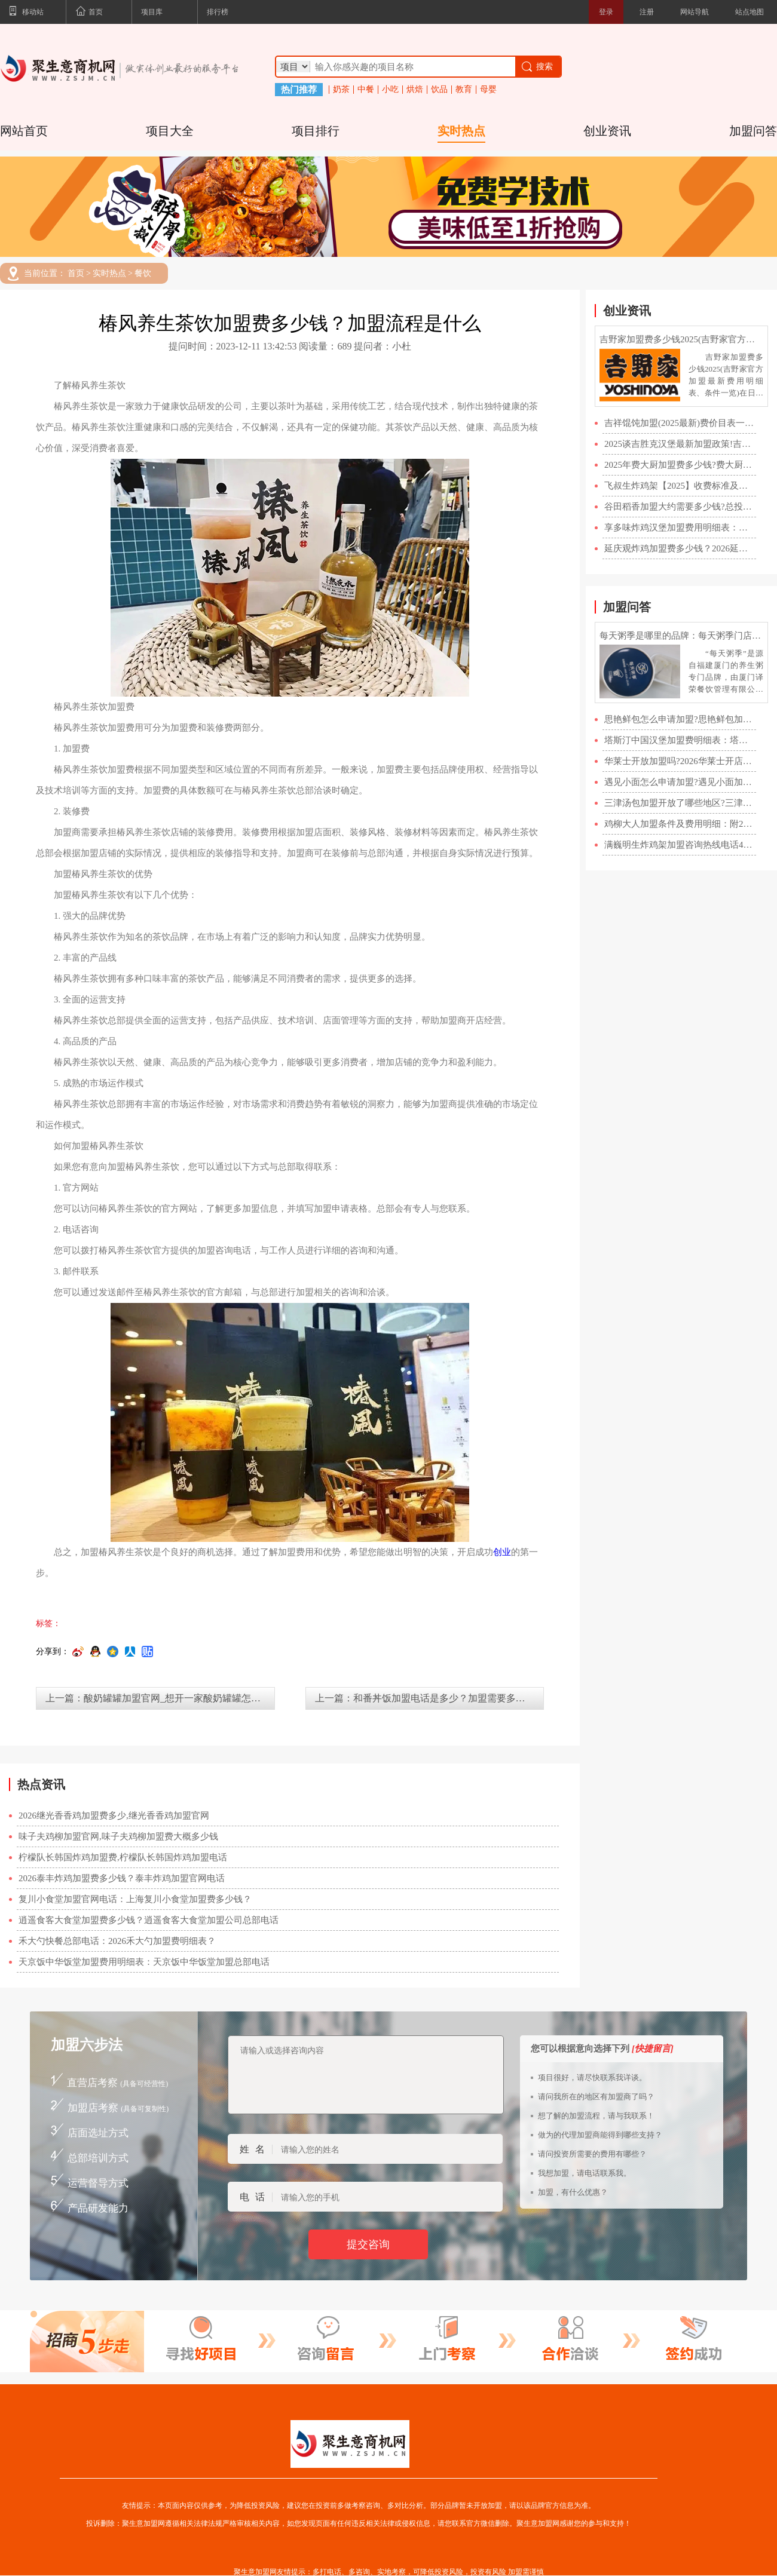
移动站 (26, 12)
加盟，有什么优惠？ (573, 2192)
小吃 (390, 89)
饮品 (439, 89)
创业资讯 (607, 130)
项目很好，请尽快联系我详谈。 (592, 2077)
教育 (463, 89)
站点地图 (749, 12)
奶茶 (341, 89)
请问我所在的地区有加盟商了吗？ (596, 2096)
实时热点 (461, 130)
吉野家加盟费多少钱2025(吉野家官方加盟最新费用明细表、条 (681, 339)
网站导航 (694, 12)
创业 (502, 1552)
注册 (647, 12)
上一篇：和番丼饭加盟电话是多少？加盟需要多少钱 (425, 1698)
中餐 (365, 89)
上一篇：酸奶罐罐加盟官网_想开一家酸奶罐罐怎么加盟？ (160, 1698)
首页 (89, 12)
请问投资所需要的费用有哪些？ (592, 2153)
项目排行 (315, 130)
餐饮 (142, 273)
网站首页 (24, 130)
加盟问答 (753, 130)
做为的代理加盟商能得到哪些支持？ (600, 2134)
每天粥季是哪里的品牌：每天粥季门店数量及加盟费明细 (681, 635)
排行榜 (217, 12)
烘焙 (414, 89)
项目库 (152, 12)
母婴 (488, 89)
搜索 (536, 66)
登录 (606, 12)
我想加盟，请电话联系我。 (584, 2173)
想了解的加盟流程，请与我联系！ (596, 2115)
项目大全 (170, 130)
